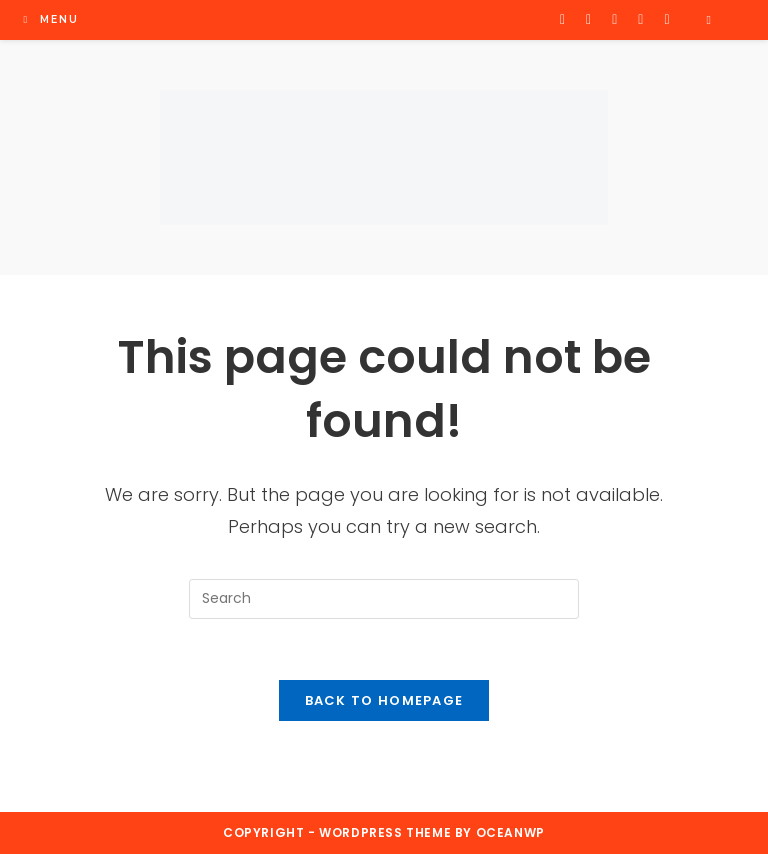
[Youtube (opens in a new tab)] (666, 19)
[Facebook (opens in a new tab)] (588, 19)
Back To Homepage (384, 700)
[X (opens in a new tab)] (562, 19)
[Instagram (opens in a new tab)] (614, 19)
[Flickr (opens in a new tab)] (640, 19)
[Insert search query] (384, 599)
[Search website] (709, 20)
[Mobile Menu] (51, 19)
